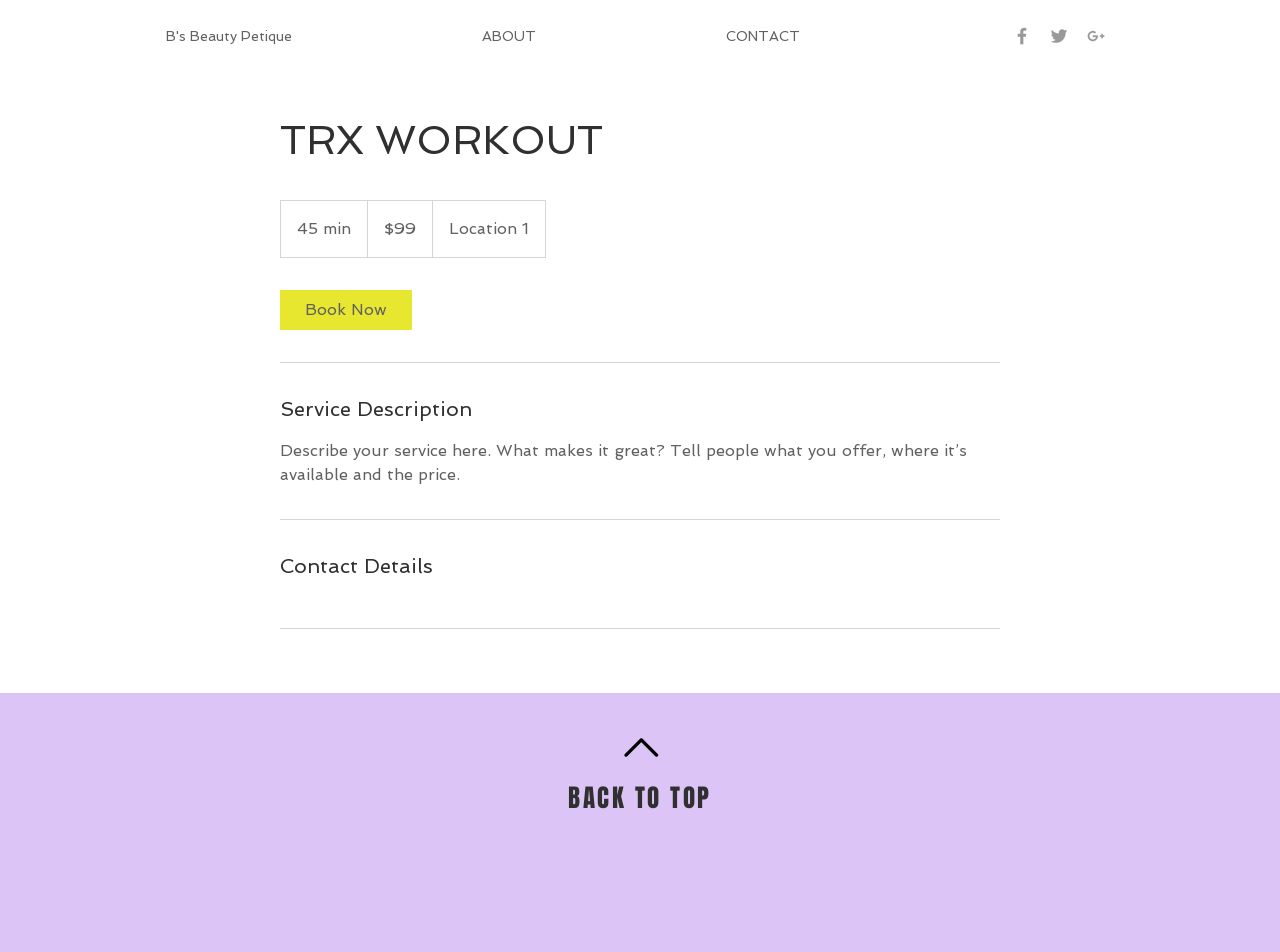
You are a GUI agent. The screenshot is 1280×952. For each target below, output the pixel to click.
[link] (346, 310)
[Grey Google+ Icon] (1096, 36)
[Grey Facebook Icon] (1022, 36)
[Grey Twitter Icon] (1059, 36)
